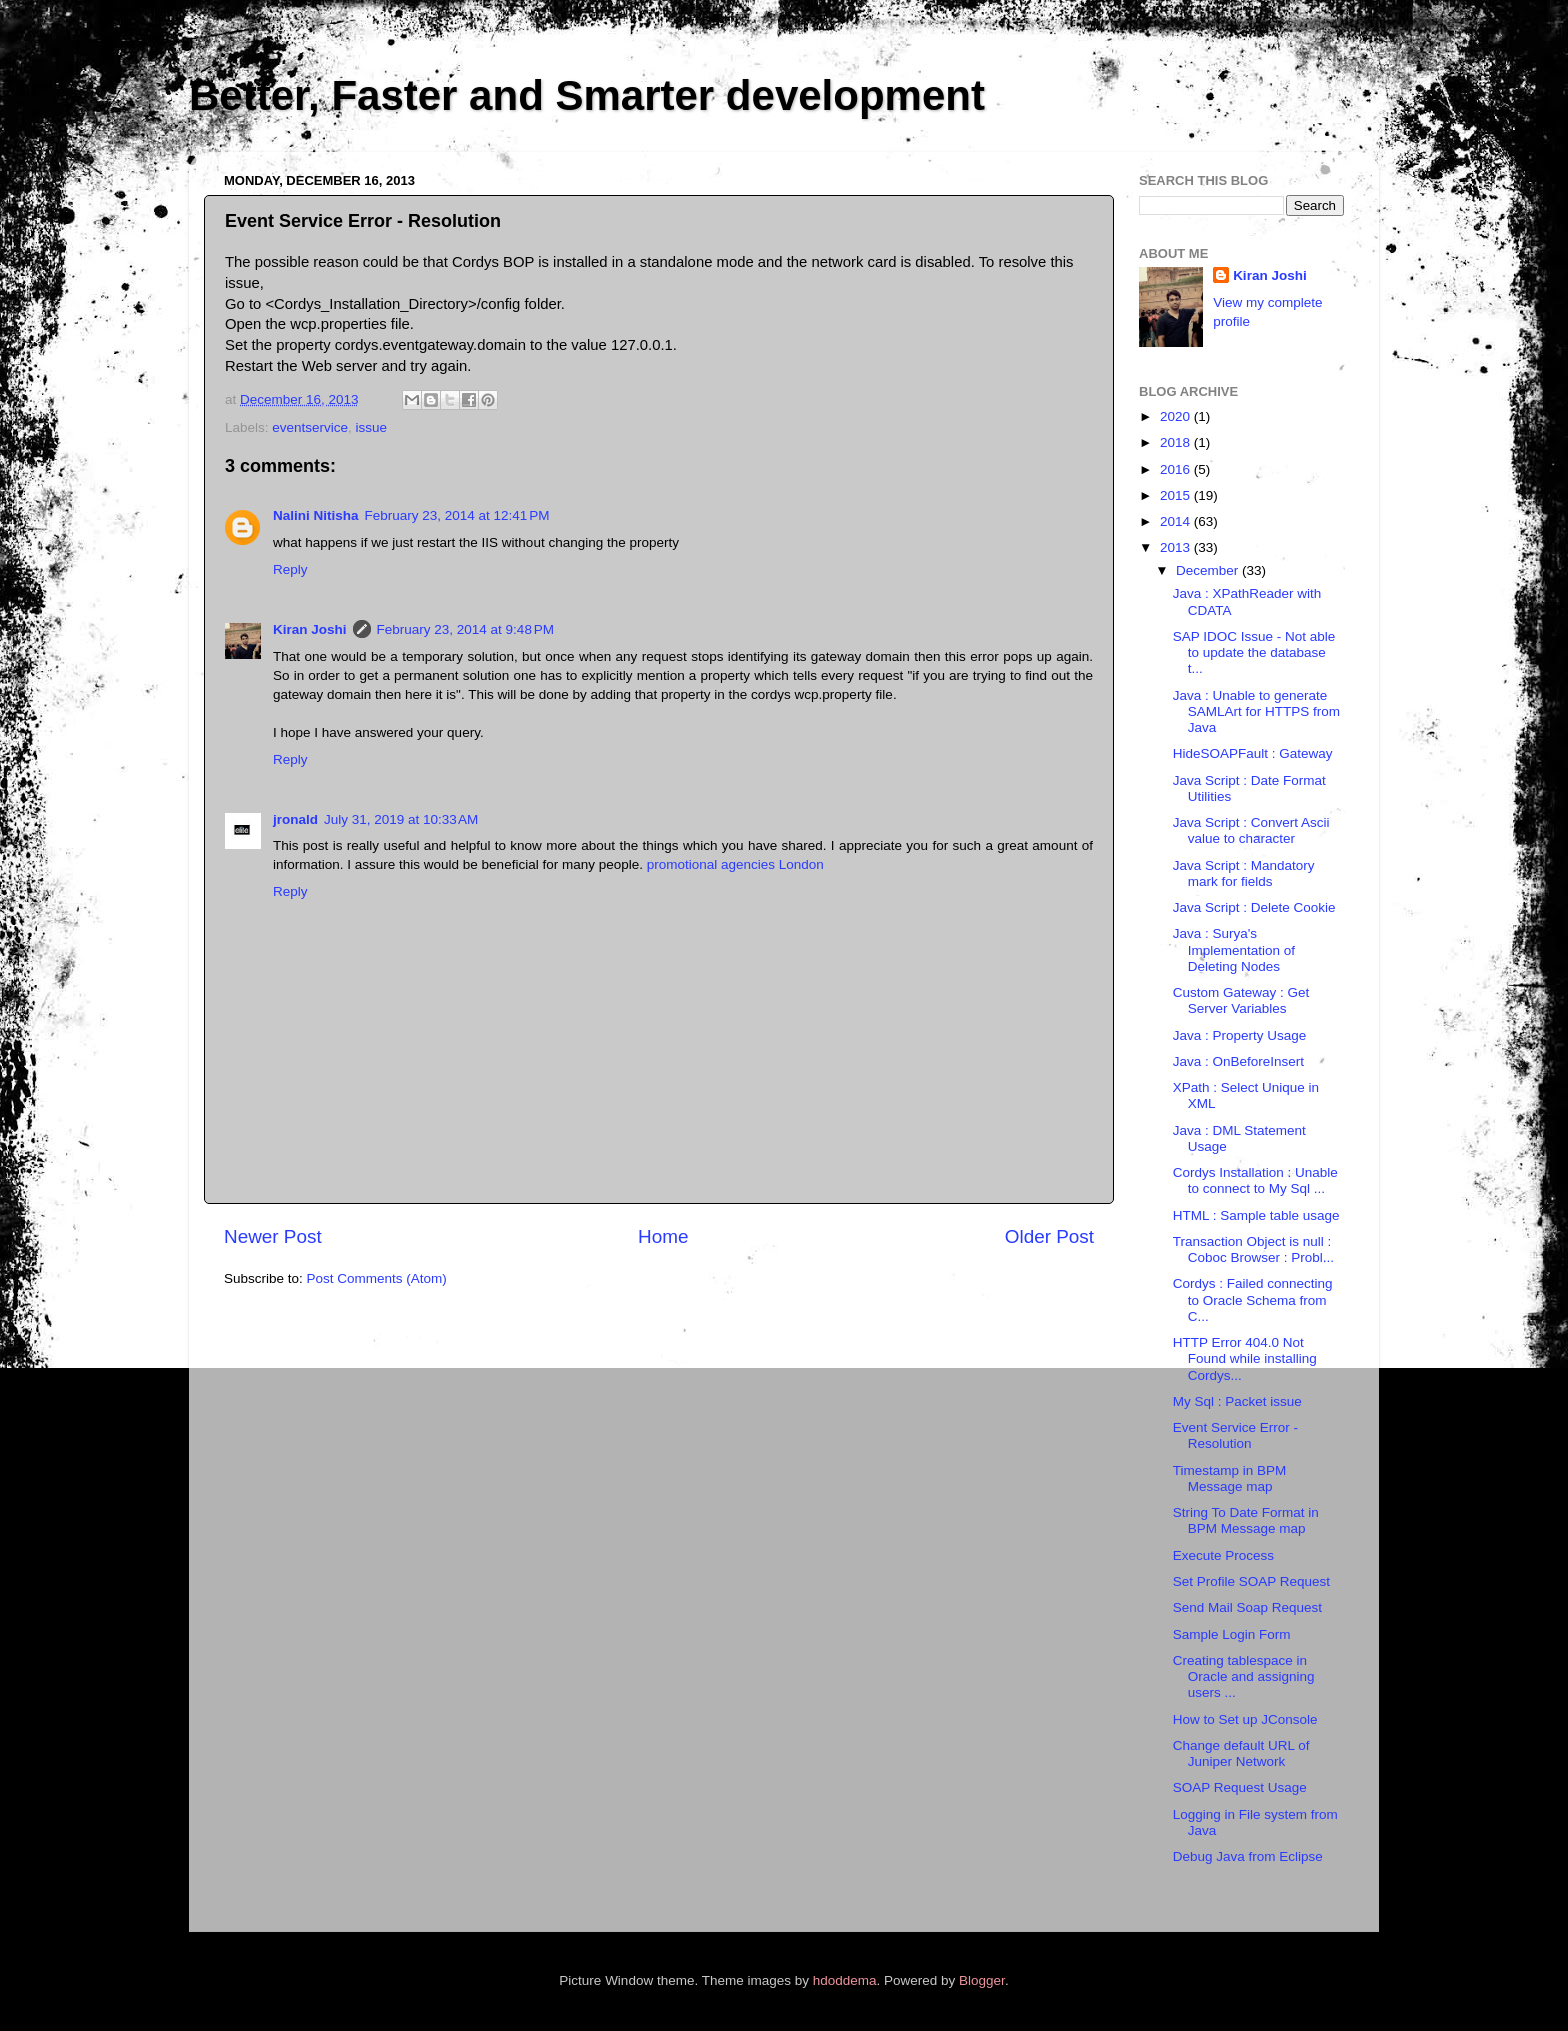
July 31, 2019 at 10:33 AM (401, 819)
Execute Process (1223, 1555)
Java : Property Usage (1240, 1035)
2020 (1177, 416)
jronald (295, 819)
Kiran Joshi (310, 629)
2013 (1177, 547)
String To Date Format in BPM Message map (1246, 1520)
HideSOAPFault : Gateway (1253, 753)
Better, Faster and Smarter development (587, 95)
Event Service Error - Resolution (1235, 1435)
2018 (1177, 442)
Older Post (1049, 1236)
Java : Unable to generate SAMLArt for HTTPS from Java (1256, 711)
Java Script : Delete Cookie (1254, 907)
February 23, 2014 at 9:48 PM (465, 629)
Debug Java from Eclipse (1248, 1856)
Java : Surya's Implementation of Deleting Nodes (1234, 949)
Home (663, 1236)
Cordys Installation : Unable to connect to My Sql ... (1255, 1180)
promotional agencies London (735, 864)
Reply (290, 569)
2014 (1177, 521)
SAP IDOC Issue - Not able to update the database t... (1254, 652)
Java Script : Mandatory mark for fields (1244, 873)
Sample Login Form (1232, 1634)
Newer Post (273, 1236)
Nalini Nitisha (316, 515)
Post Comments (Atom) (377, 1278)
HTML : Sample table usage (1256, 1215)
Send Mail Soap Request (1247, 1607)
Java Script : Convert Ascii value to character (1251, 830)
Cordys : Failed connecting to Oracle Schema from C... (1253, 1299)
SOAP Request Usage (1240, 1787)
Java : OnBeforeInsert (1238, 1061)
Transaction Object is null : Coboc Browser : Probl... (1253, 1249)
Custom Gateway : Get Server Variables (1241, 1000)
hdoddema (845, 1980)
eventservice (310, 427)
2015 (1177, 495)
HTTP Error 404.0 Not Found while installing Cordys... (1245, 1358)
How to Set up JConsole (1245, 1719)
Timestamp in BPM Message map (1230, 1478)
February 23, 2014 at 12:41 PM (457, 515)
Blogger (982, 1980)
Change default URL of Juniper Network (1241, 1753)
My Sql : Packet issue (1237, 1401)
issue (372, 427)
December (1209, 570)
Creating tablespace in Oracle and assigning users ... (1244, 1676)
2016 (1177, 469)
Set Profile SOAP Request (1251, 1581)
